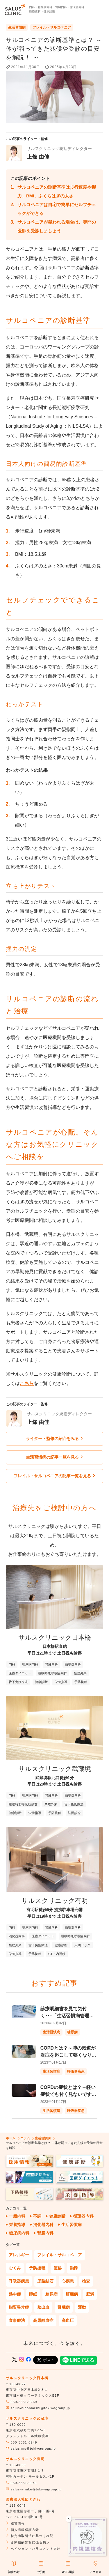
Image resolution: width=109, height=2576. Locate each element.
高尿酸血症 (43, 2320)
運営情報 (15, 2523)
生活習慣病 (17, 27)
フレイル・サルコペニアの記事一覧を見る (54, 1475)
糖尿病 (51, 2294)
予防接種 (37, 2268)
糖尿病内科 (19, 2233)
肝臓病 (72, 2294)
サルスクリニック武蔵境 (27, 2418)
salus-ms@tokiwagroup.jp (31, 2448)
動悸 (74, 2268)
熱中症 (15, 2294)
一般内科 (17, 2216)
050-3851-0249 (21, 2442)
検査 (86, 2281)
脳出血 (43, 2307)
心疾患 (68, 2281)
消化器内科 (43, 2224)
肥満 (90, 2294)
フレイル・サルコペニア (52, 27)
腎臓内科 (45, 2233)
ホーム (10, 2138)
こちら (27, 1383)
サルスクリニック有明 (25, 2459)
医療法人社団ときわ (23, 2499)
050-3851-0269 (21, 2402)
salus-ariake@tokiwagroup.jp (34, 2489)
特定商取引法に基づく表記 (29, 2536)
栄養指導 (17, 2224)
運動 (82, 2307)
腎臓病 (64, 2307)
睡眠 (33, 2294)
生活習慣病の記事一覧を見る (54, 1457)
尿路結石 (45, 2281)
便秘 (57, 2268)
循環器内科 (83, 2216)
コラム (25, 2138)
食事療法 (17, 2320)
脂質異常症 (19, 2307)
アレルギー (19, 2255)
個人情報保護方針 (22, 2529)
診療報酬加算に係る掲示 (28, 2542)
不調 (37, 2216)
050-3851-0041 (21, 2483)
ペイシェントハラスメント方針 (33, 2548)
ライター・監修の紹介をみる (54, 1438)
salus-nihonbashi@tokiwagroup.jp (38, 2408)
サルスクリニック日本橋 (27, 2378)
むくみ (15, 2268)
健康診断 (57, 2216)
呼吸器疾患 (19, 2281)
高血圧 (68, 2320)
